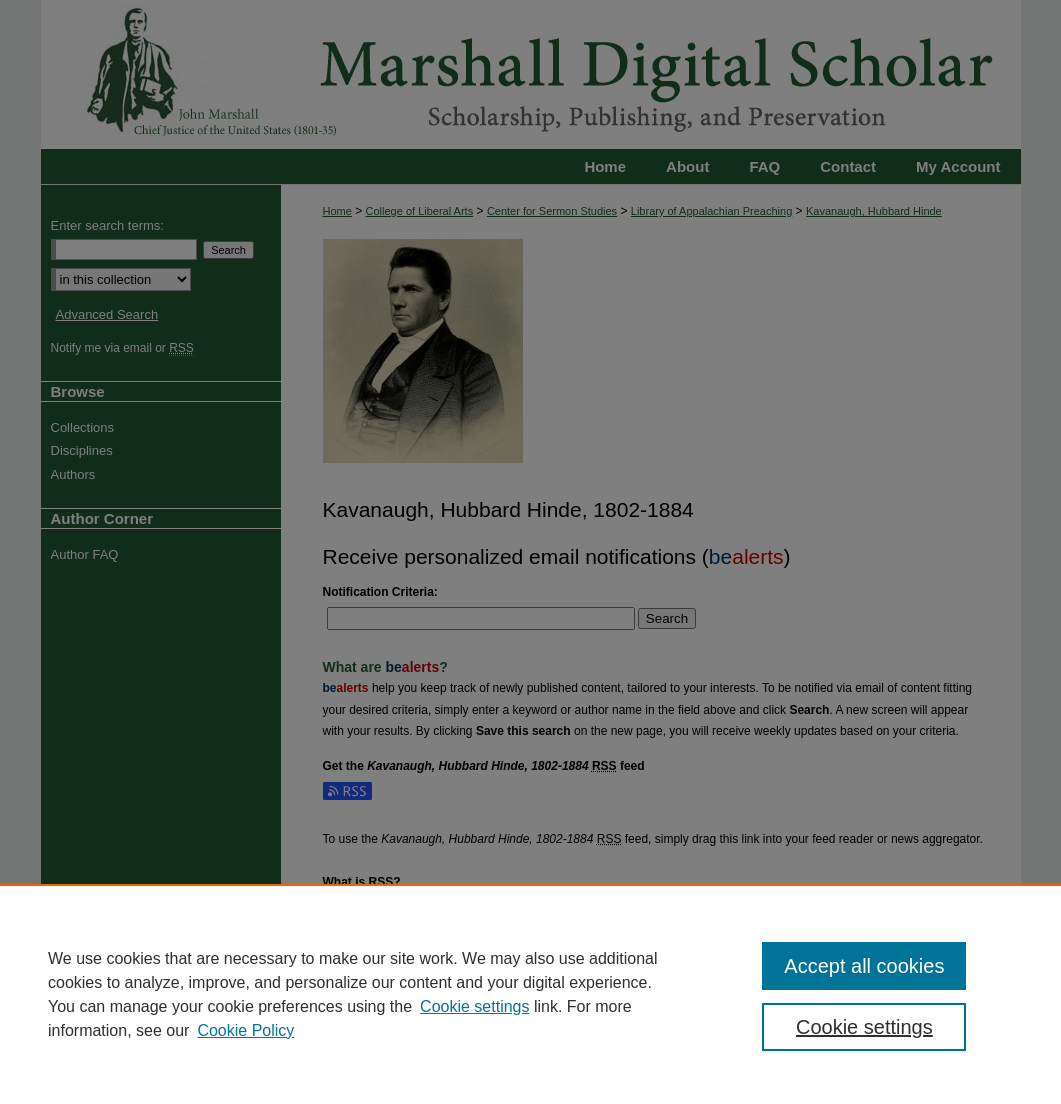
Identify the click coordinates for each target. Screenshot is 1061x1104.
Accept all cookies (864, 966)
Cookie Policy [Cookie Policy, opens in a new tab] (245, 1030)
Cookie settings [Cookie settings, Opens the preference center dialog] (864, 1027)
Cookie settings (474, 1006)
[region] (530, 994)
